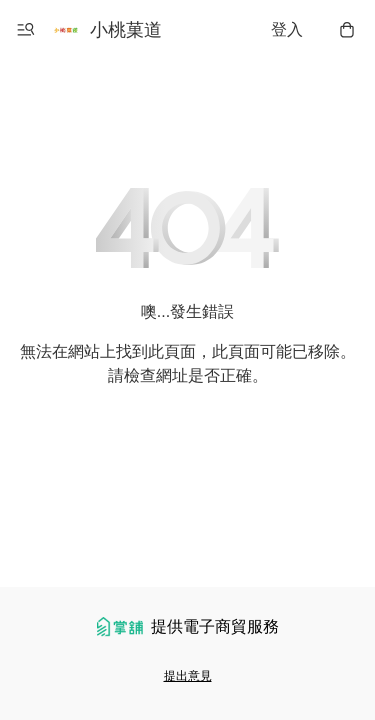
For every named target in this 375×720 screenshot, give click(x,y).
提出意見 (188, 676)
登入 (287, 29)
